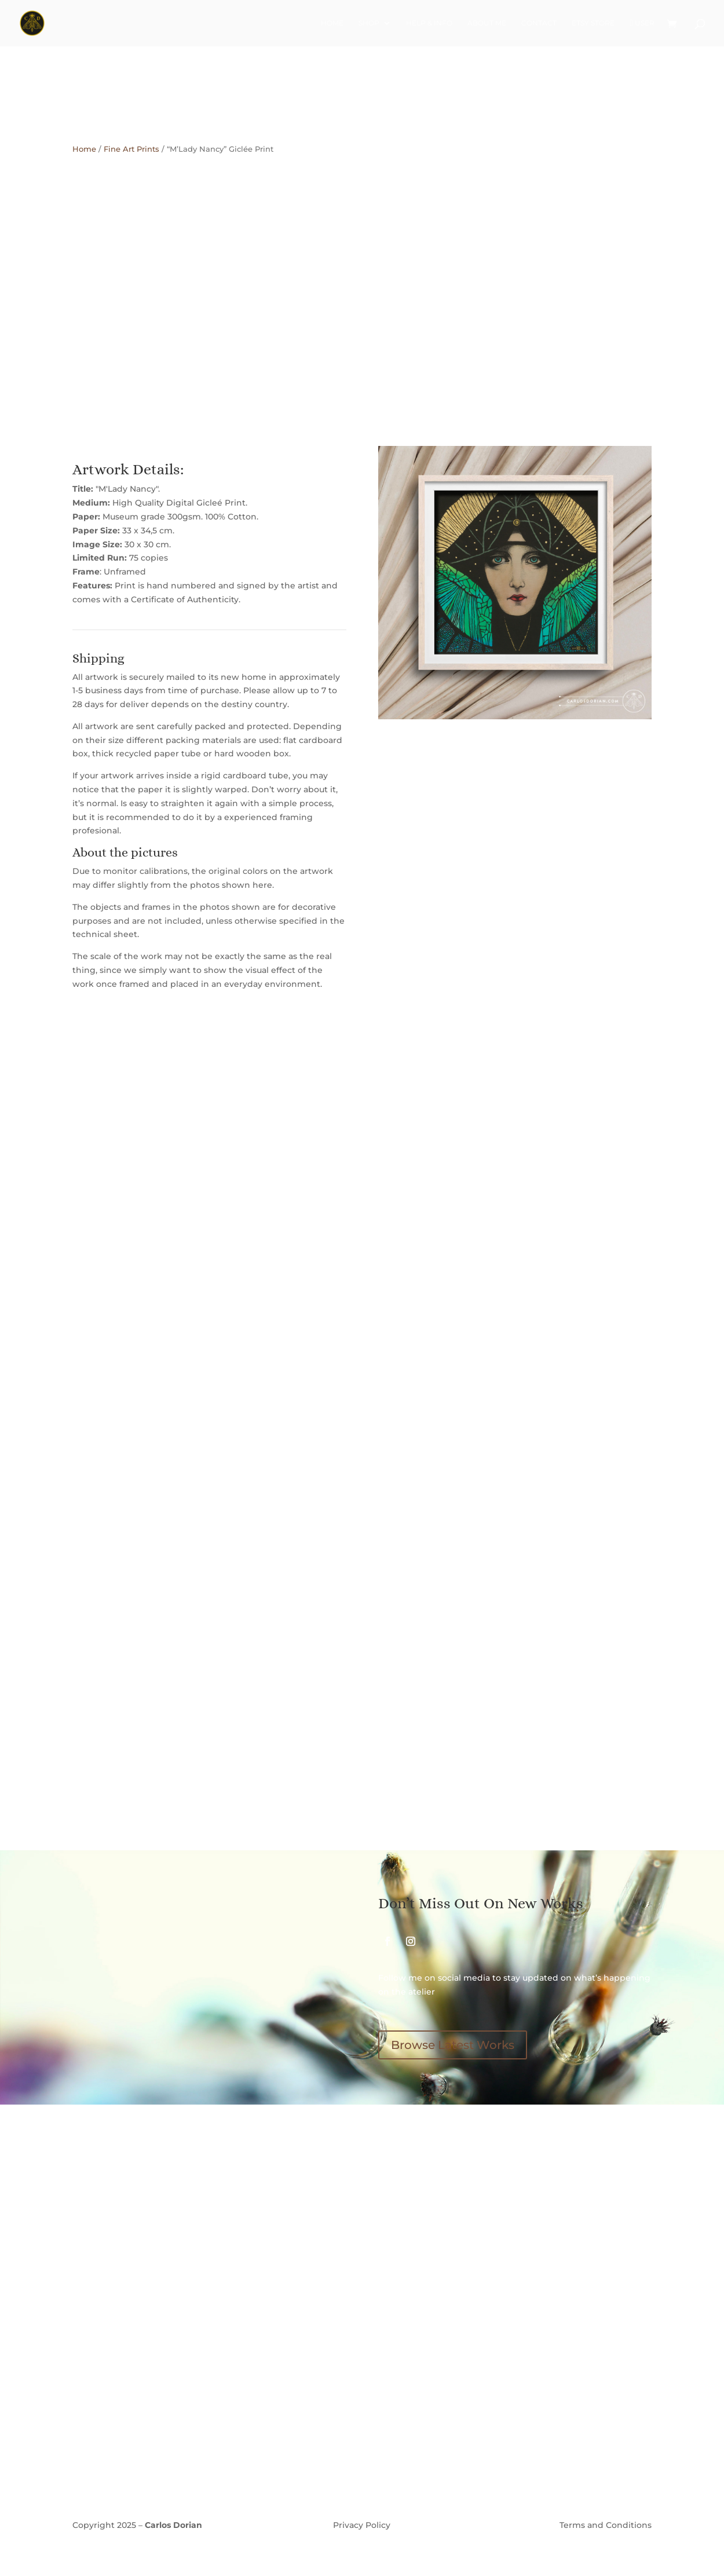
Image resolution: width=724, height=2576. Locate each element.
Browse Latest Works (452, 2045)
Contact (539, 23)
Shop (369, 23)
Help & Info (429, 23)
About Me (486, 23)
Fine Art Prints (131, 149)
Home (332, 23)
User (642, 23)
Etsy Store (593, 23)
